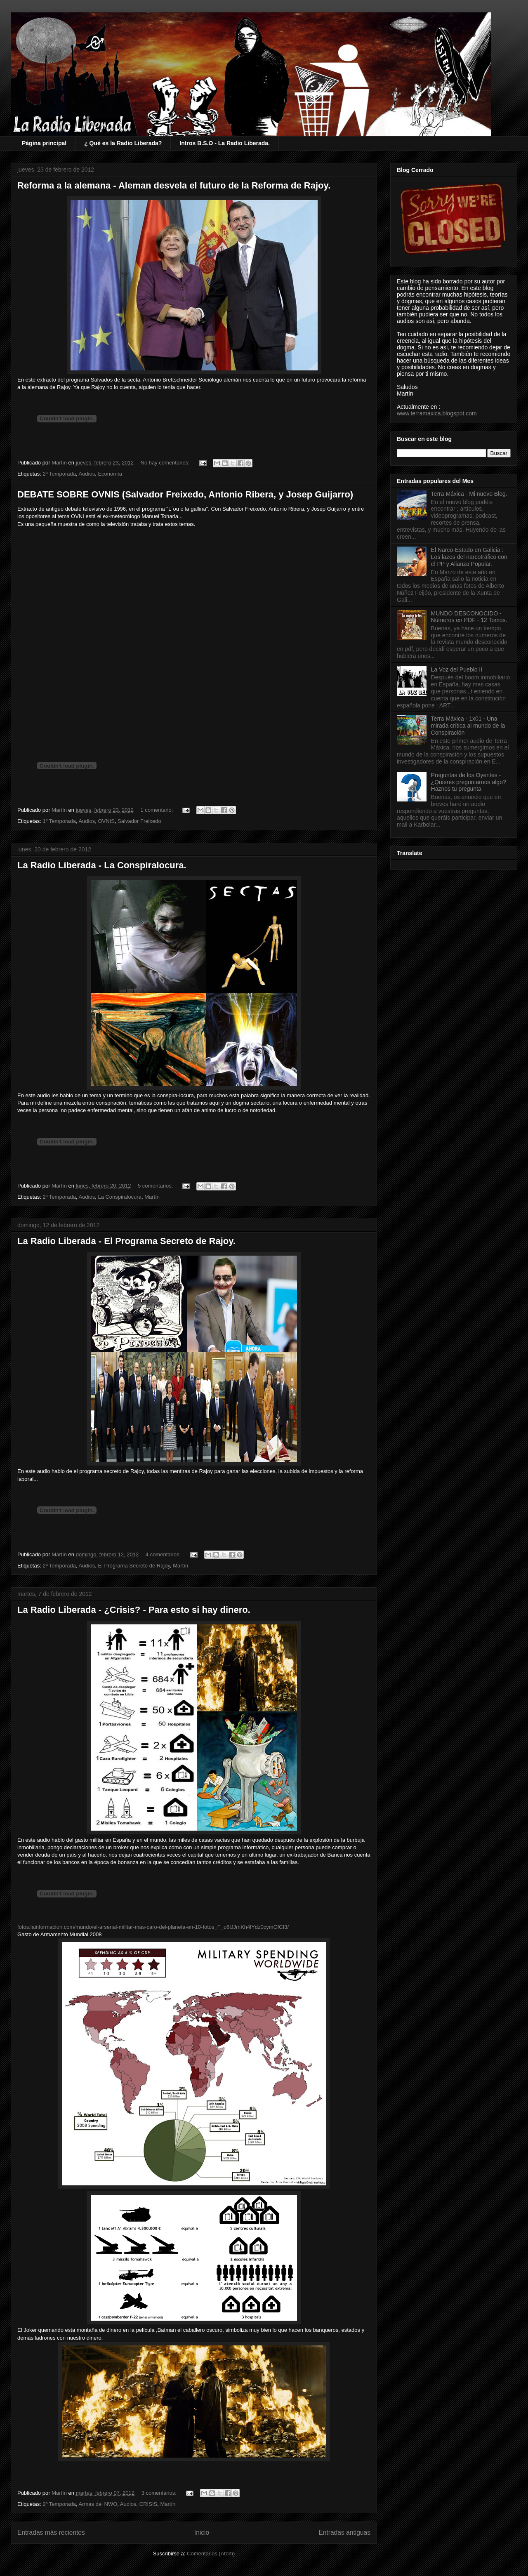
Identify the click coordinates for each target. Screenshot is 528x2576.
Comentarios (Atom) (211, 2553)
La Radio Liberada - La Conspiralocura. (101, 865)
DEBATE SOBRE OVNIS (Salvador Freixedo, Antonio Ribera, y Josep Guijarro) (185, 494)
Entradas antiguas (344, 2532)
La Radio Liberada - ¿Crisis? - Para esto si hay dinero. (133, 1610)
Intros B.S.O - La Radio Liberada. (224, 143)
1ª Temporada (58, 821)
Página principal (44, 143)
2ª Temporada (58, 474)
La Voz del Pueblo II (457, 669)
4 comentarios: (164, 1554)
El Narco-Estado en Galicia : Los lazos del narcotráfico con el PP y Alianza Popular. (469, 557)
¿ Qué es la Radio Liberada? (123, 143)
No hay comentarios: (166, 463)
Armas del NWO (97, 2504)
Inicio (201, 2532)
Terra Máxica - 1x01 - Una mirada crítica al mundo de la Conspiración (468, 725)
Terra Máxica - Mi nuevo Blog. (469, 493)
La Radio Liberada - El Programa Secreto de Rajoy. (126, 1241)
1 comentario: (157, 810)
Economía (110, 474)
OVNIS (106, 821)
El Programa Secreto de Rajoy (134, 1566)
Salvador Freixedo (139, 821)
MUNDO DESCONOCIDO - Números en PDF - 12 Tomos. (469, 617)
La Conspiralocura (119, 1197)
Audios (86, 474)
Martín (152, 1197)
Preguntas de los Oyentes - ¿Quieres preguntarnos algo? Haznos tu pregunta (468, 782)
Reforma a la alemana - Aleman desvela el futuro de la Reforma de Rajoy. (173, 185)
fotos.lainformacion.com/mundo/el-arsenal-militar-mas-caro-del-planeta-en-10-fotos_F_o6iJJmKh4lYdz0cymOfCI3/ (153, 1927)
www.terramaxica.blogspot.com (437, 413)
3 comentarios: (159, 2493)
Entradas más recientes (51, 2532)
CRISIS (148, 2504)
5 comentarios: (156, 1186)
